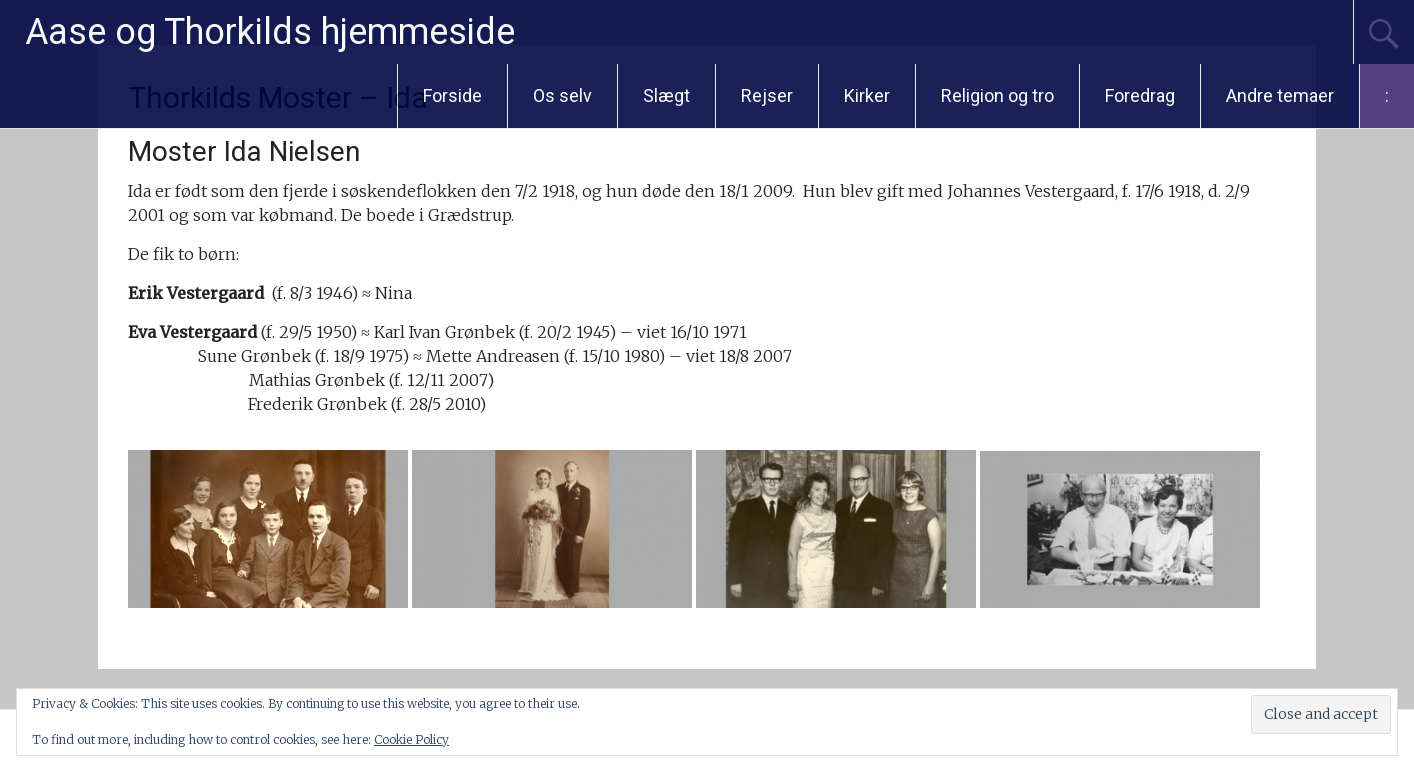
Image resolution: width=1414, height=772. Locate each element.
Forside (452, 95)
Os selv (562, 95)
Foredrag (1140, 95)
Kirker (867, 95)
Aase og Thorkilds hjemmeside (270, 32)
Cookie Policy (411, 739)
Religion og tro (997, 95)
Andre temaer (1280, 95)
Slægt (666, 95)
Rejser (767, 95)
